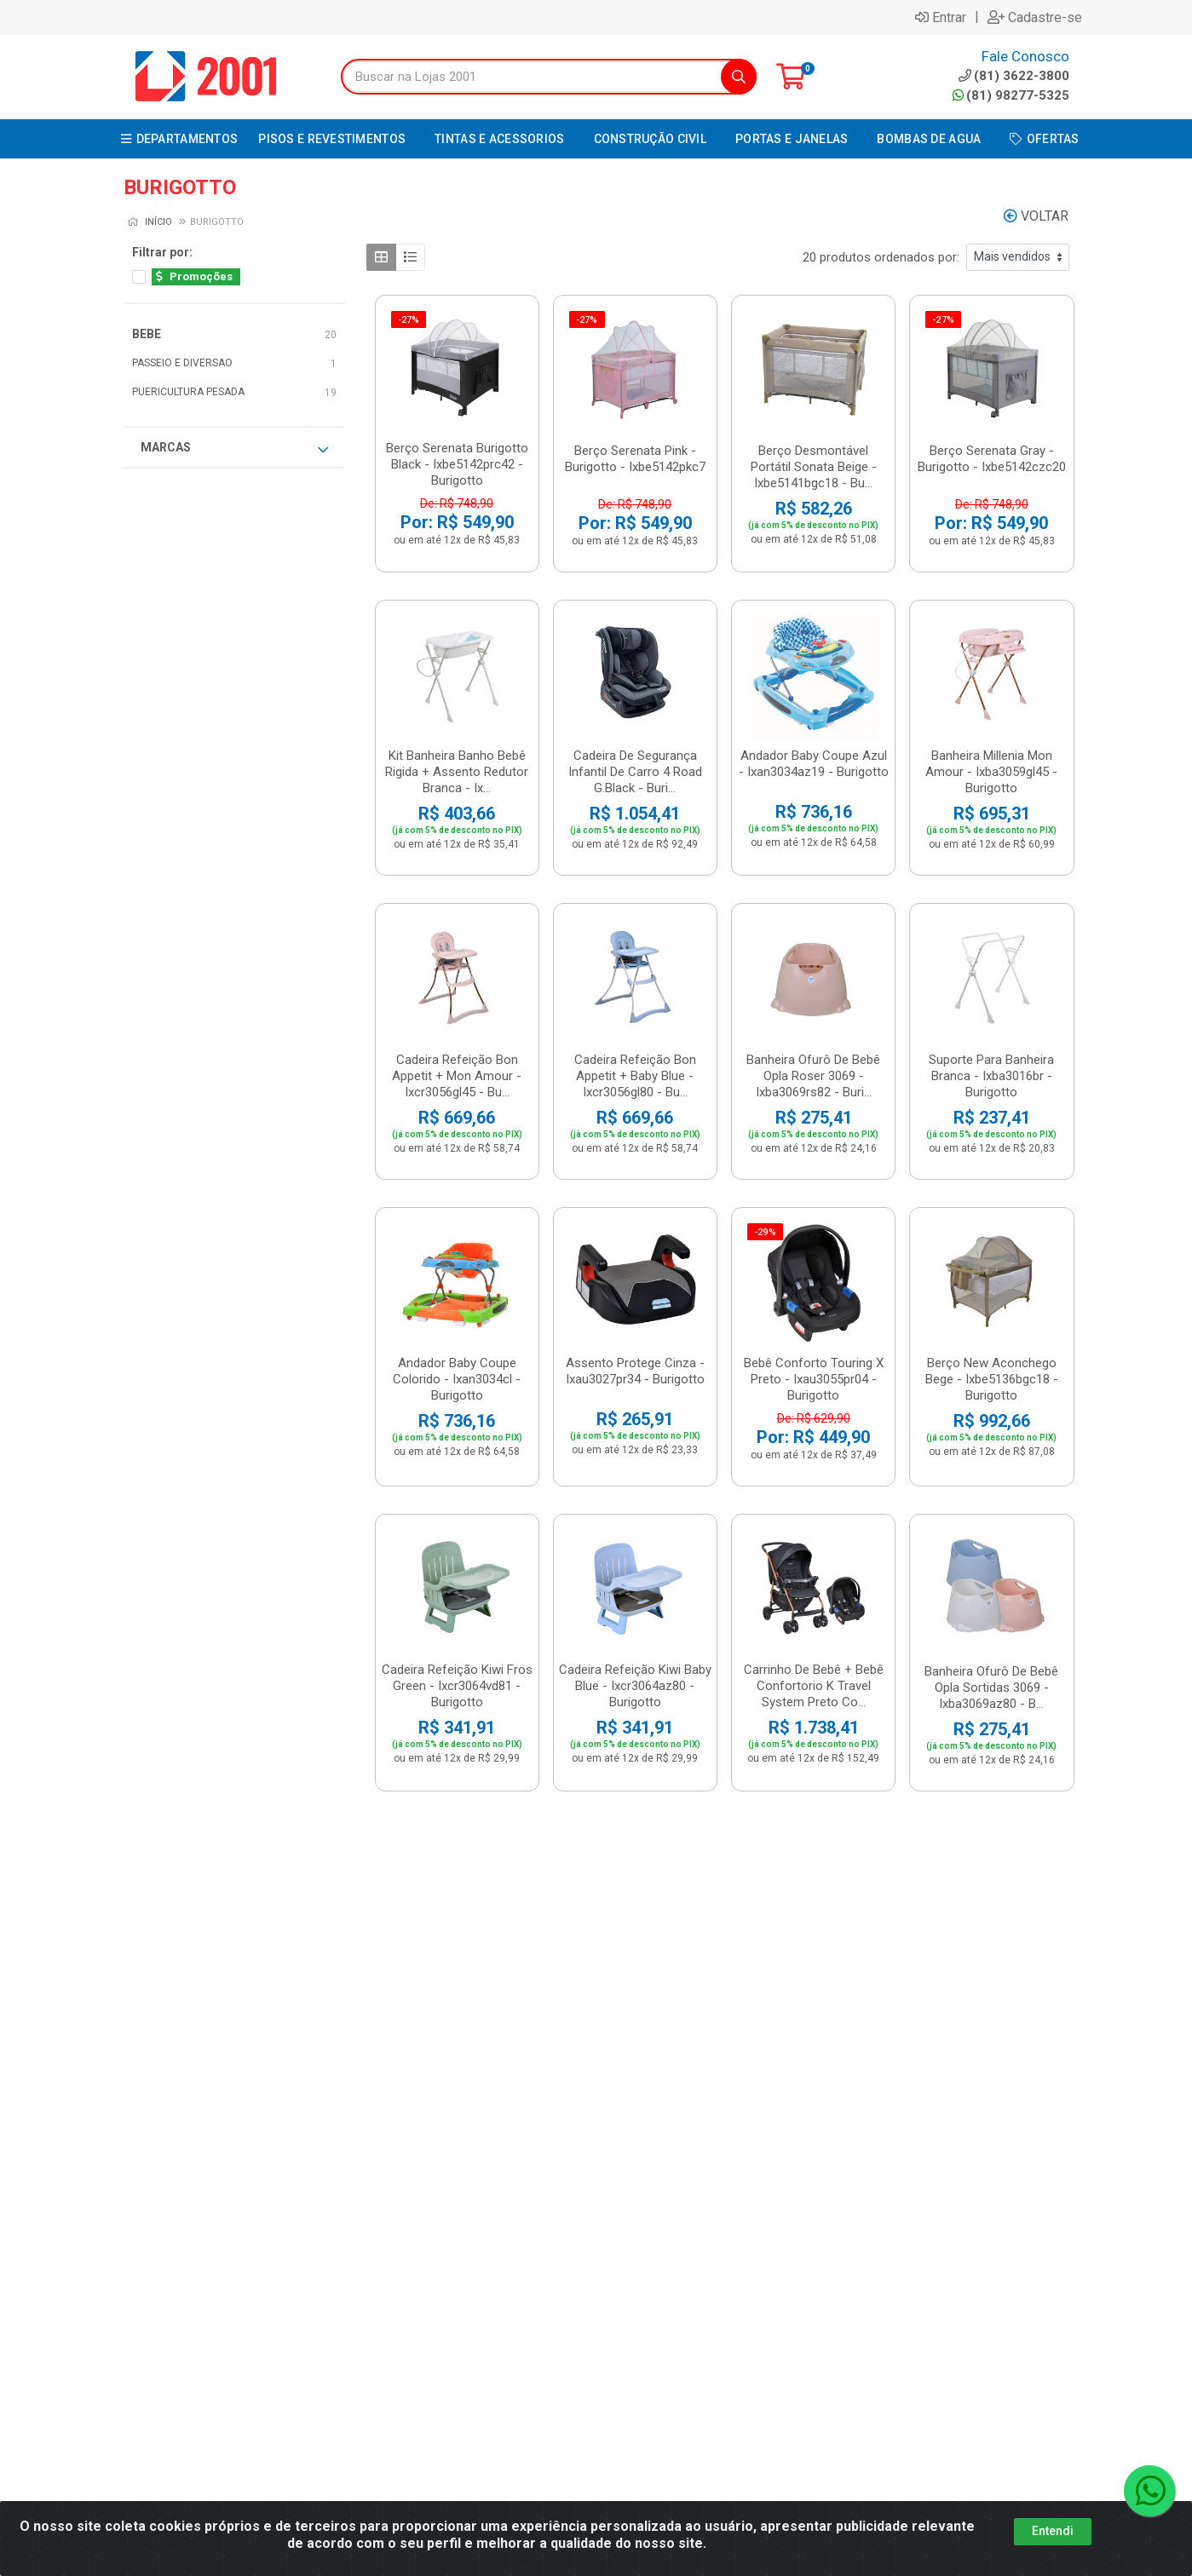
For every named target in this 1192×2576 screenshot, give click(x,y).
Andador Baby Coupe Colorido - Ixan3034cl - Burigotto (457, 1379)
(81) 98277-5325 (1011, 95)
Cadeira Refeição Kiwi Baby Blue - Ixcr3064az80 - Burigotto (635, 1686)
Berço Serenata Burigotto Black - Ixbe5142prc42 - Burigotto (457, 464)
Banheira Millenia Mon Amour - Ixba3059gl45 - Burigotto (991, 772)
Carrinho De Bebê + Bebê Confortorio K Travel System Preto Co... (814, 1686)
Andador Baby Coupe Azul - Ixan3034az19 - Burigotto (814, 763)
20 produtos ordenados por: (881, 257)
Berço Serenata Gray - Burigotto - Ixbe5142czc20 (992, 458)
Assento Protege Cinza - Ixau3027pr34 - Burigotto (635, 1371)
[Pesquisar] (739, 77)
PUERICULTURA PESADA (188, 392)
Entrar (940, 17)
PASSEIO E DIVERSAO (182, 363)
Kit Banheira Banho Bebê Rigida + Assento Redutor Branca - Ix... (456, 772)
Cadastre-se (1035, 17)
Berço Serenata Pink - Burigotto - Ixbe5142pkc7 (635, 458)
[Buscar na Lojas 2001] (531, 77)
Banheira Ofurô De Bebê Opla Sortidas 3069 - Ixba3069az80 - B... (991, 1687)
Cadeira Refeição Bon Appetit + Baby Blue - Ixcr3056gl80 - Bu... (635, 1076)
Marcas (234, 448)
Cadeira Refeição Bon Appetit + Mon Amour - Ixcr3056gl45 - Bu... (456, 1076)
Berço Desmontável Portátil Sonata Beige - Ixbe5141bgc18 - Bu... (814, 467)
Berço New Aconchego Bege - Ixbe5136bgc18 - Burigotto (991, 1379)
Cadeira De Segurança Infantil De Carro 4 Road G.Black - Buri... (635, 772)
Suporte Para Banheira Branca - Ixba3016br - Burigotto (991, 1076)
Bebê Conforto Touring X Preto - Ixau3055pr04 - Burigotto (814, 1379)
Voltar (1036, 216)
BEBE (146, 334)
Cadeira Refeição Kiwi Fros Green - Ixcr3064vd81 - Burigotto (457, 1686)
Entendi (1053, 2531)
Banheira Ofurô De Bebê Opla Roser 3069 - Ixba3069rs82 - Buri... (813, 1076)
